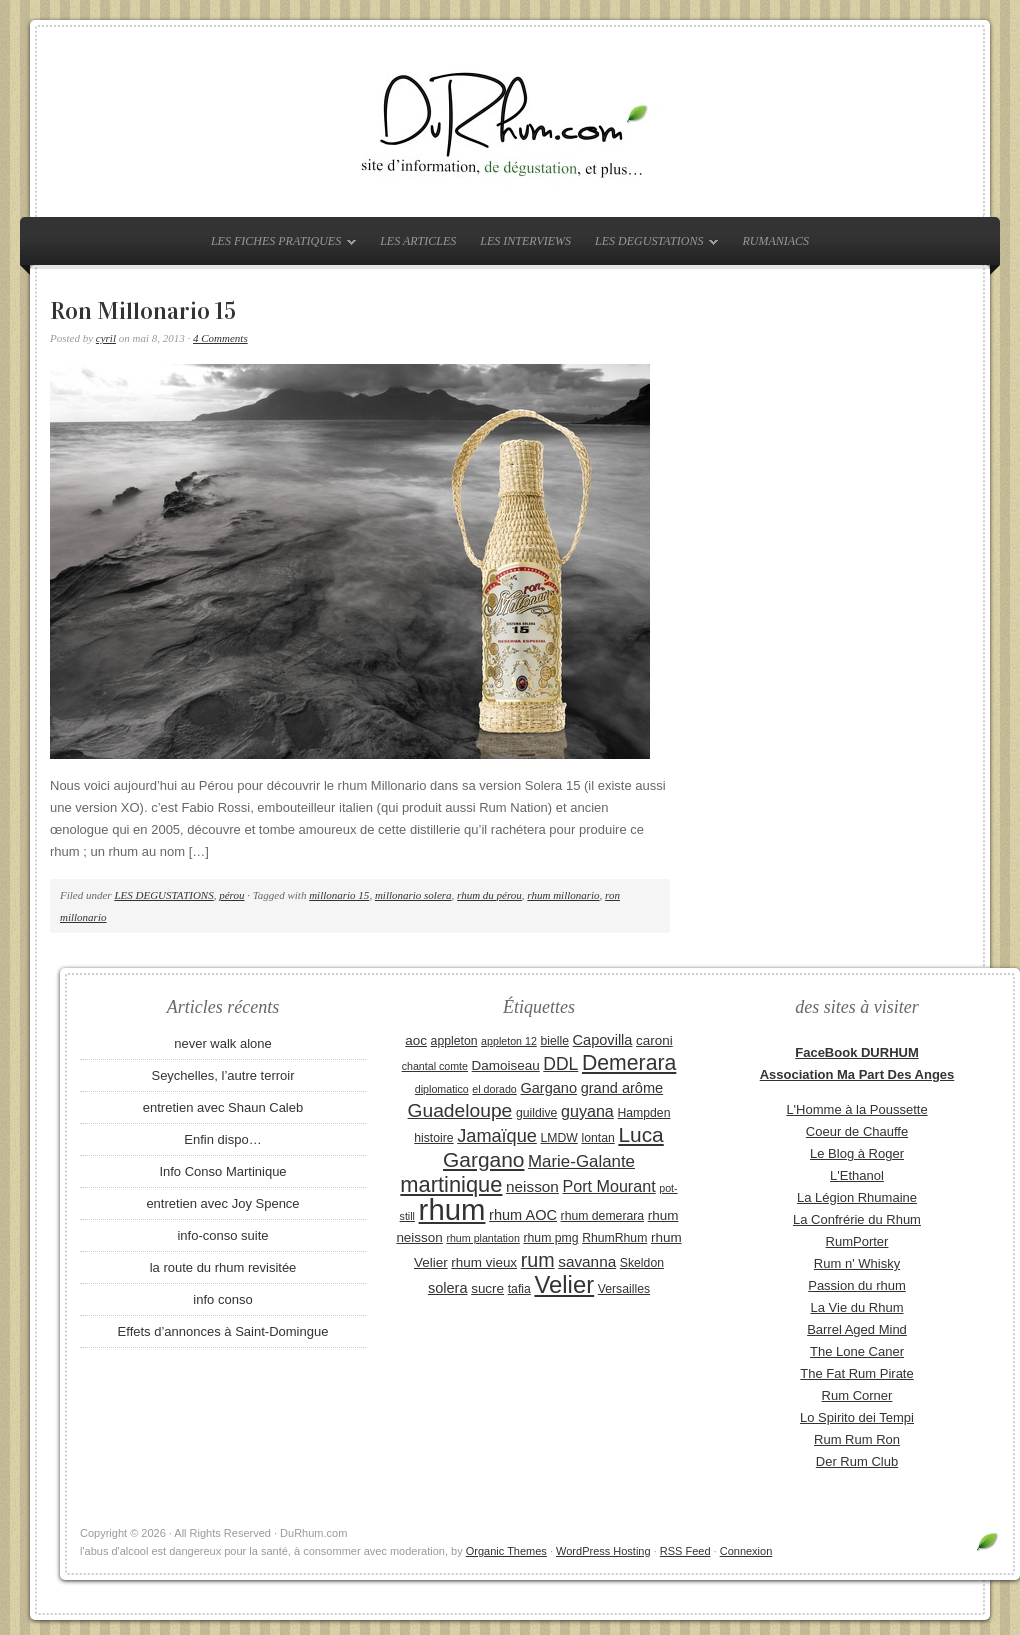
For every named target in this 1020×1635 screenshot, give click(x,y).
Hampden (643, 1113)
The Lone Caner (857, 1351)
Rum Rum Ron (857, 1439)
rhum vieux (484, 1262)
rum (538, 1260)
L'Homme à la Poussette (856, 1109)
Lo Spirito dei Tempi (857, 1417)
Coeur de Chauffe (857, 1131)
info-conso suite (222, 1235)
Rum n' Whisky (857, 1263)
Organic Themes (506, 1551)
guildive (536, 1113)
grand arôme (622, 1088)
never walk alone (223, 1043)
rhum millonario (563, 895)
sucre (487, 1288)
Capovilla (603, 1040)
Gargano (548, 1088)
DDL (560, 1064)
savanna (587, 1261)
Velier (564, 1284)
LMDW (558, 1138)
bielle (554, 1041)
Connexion (746, 1551)
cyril (106, 338)
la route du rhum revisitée (223, 1267)
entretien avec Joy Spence (222, 1203)
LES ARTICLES (418, 241)
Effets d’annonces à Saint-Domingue (223, 1331)
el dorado (494, 1089)
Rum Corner (857, 1395)
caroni (654, 1040)
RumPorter (857, 1241)
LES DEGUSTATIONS (651, 245)
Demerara (629, 1063)
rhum (452, 1209)
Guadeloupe (460, 1110)
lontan (597, 1138)
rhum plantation (482, 1238)
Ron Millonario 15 (143, 311)
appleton (454, 1041)
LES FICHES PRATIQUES (278, 245)
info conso (222, 1299)
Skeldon (642, 1263)
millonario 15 (339, 895)
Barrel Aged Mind (857, 1329)
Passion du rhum (857, 1285)
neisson (532, 1186)
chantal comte (435, 1066)
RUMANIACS (775, 241)
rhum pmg (550, 1238)
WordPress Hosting (603, 1551)
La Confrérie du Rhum (857, 1219)
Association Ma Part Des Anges (857, 1074)
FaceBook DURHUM (857, 1052)
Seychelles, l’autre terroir (222, 1075)
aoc (416, 1040)
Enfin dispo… (222, 1139)
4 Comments (220, 338)
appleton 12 (509, 1041)
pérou (231, 895)
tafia (519, 1289)
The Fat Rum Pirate (856, 1373)
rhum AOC (523, 1215)
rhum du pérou (489, 895)
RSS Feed (685, 1551)
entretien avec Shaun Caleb (223, 1107)
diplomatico (442, 1089)
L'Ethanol (857, 1175)
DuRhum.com (510, 122)
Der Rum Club (857, 1461)
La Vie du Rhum (857, 1307)
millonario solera (413, 895)
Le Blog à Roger (857, 1153)
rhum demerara (603, 1216)
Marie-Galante (581, 1161)
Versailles (624, 1289)
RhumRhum (614, 1238)
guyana (587, 1111)
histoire (433, 1138)
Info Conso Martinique (222, 1171)
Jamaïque (497, 1136)
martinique (451, 1184)
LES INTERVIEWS (525, 241)
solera (448, 1288)
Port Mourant (609, 1186)
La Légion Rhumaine (857, 1197)
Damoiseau (506, 1065)
